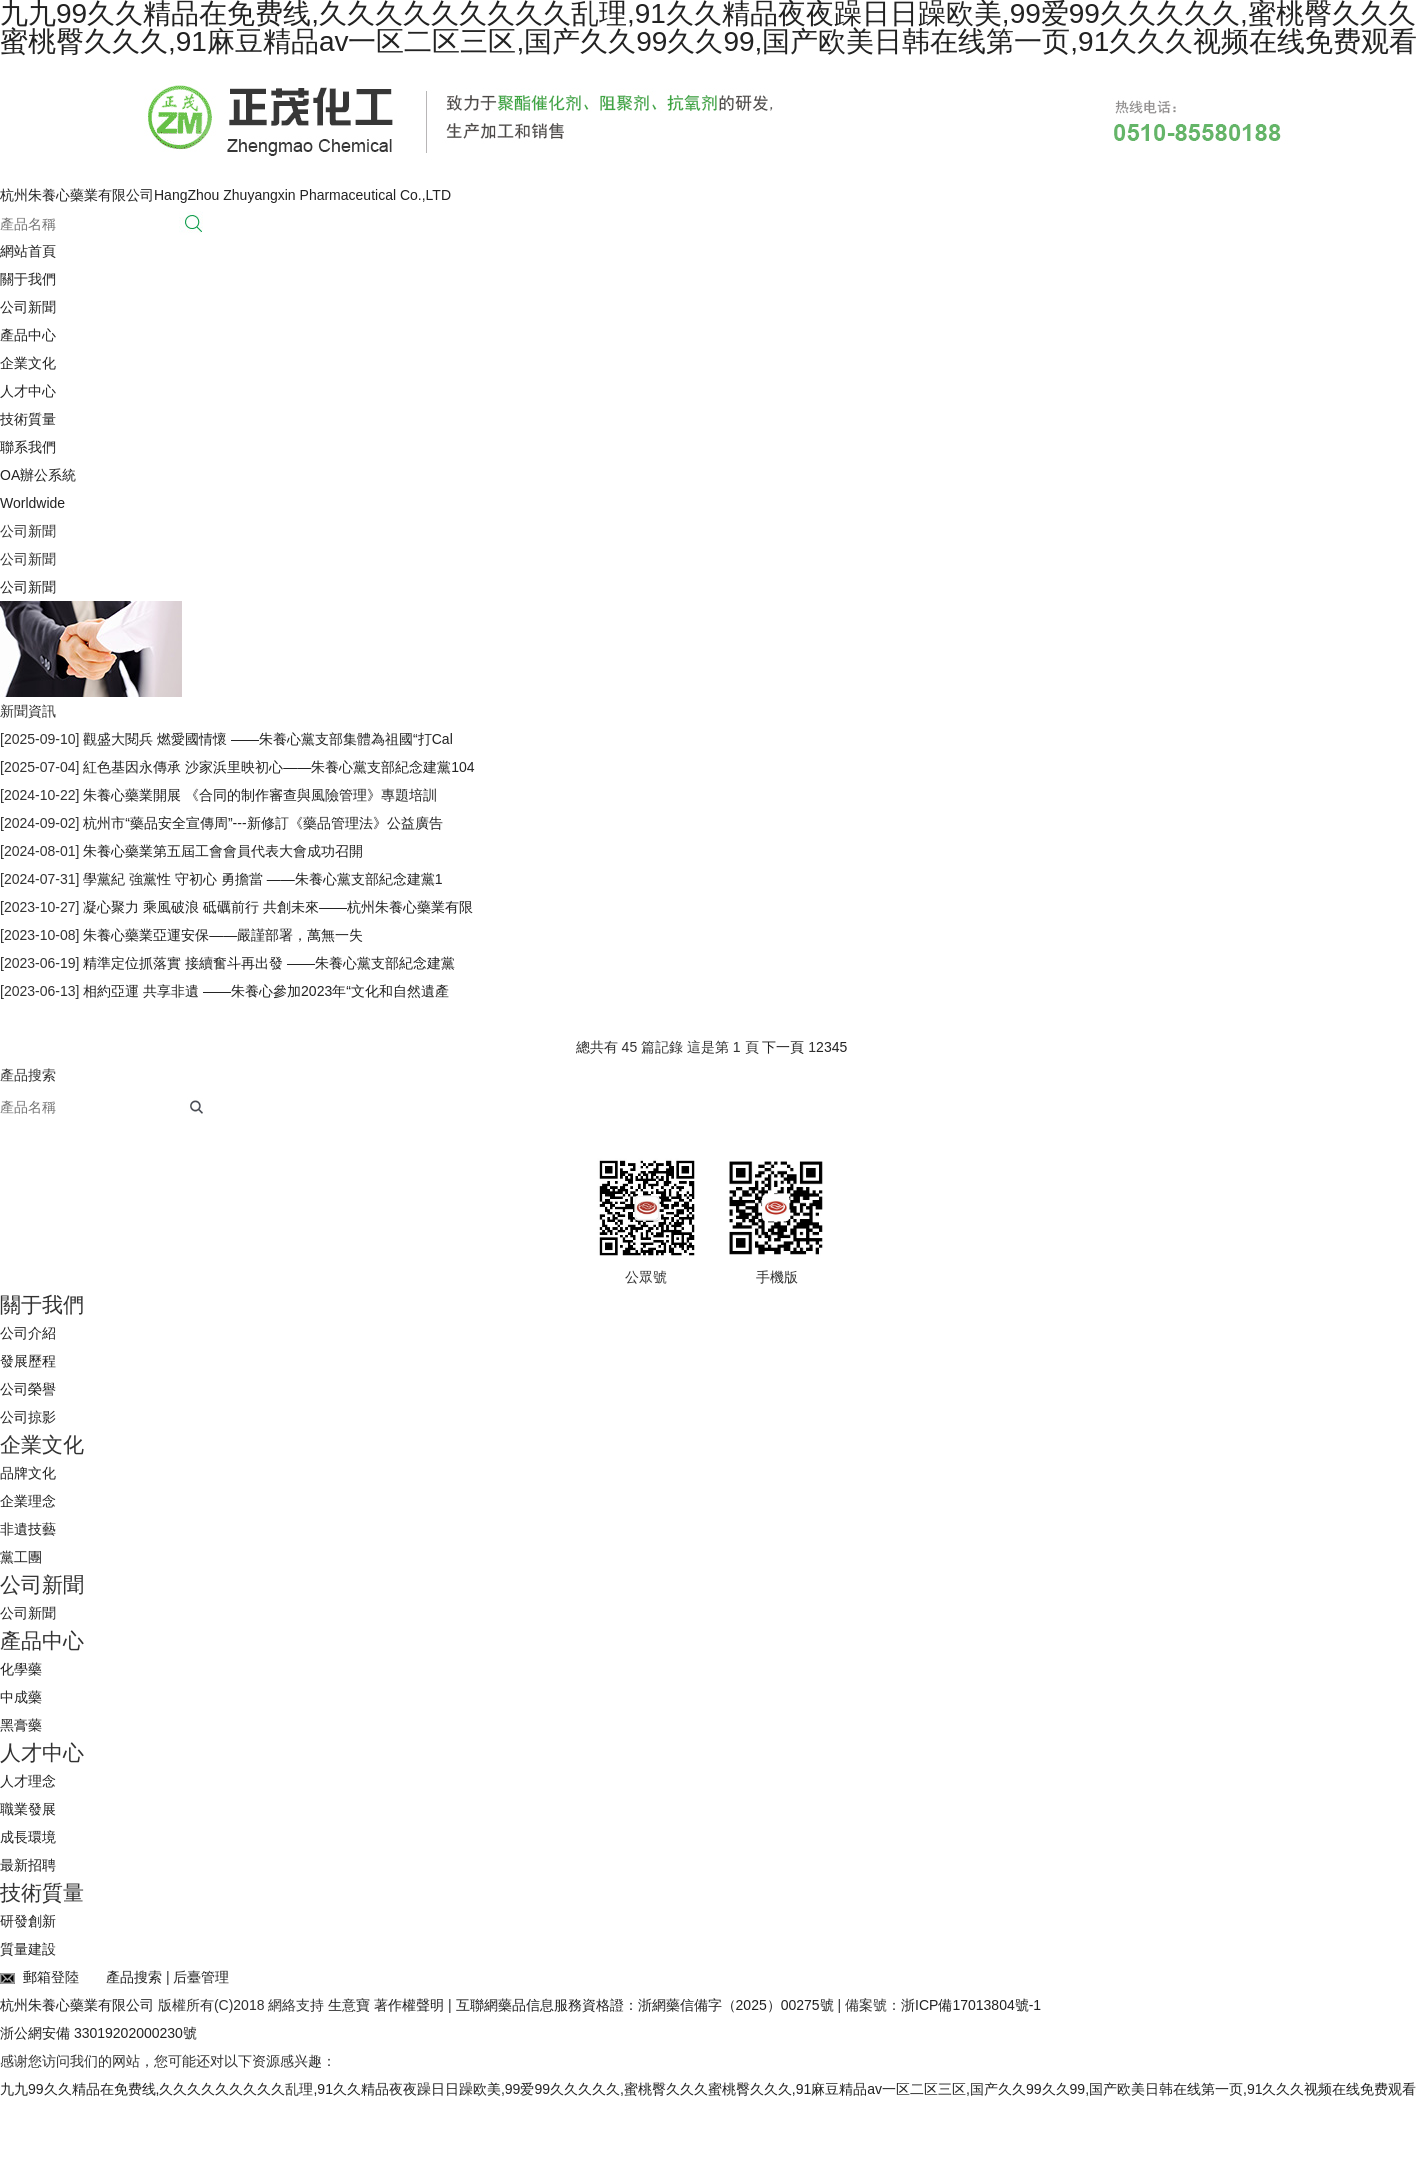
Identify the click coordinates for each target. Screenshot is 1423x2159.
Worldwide (32, 503)
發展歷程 (28, 1361)
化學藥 (21, 1669)
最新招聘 (28, 1865)
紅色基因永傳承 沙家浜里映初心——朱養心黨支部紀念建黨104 (276, 767)
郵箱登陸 (39, 1977)
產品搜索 (134, 1977)
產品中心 (28, 335)
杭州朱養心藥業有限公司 (79, 2005)
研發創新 (28, 1921)
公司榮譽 (28, 1389)
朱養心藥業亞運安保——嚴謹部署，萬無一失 (221, 935)
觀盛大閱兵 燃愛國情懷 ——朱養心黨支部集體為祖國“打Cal (265, 739)
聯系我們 (28, 447)
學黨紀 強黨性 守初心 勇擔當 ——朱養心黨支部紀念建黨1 (260, 879)
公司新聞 (28, 307)
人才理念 (28, 1781)
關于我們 (28, 279)
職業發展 (28, 1809)
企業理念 (28, 1501)
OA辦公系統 (38, 475)
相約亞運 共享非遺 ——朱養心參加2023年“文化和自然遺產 (263, 991)
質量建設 (28, 1949)
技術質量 (28, 419)
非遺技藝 (28, 1529)
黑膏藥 (21, 1725)
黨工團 (21, 1557)
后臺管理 (201, 1977)
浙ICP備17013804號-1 (971, 2005)
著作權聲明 (409, 2005)
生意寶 (349, 2005)
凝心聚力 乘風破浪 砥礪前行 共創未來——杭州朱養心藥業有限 (276, 907)
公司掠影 (28, 1417)
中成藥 (21, 1697)
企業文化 (28, 363)
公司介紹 (28, 1333)
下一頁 (783, 1047)
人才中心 (28, 391)
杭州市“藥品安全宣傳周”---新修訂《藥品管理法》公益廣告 (260, 823)
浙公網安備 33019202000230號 (98, 2033)
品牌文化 (28, 1473)
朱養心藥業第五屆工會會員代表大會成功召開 (221, 851)
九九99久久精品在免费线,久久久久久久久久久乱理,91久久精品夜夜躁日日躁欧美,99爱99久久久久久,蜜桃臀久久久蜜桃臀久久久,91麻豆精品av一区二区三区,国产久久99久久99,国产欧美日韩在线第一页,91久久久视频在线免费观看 (708, 2089)
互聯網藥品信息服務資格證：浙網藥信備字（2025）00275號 (645, 2005)
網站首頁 (28, 251)
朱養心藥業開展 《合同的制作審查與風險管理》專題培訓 (258, 795)
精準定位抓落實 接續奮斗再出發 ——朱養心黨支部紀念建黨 (267, 963)
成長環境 (28, 1837)
